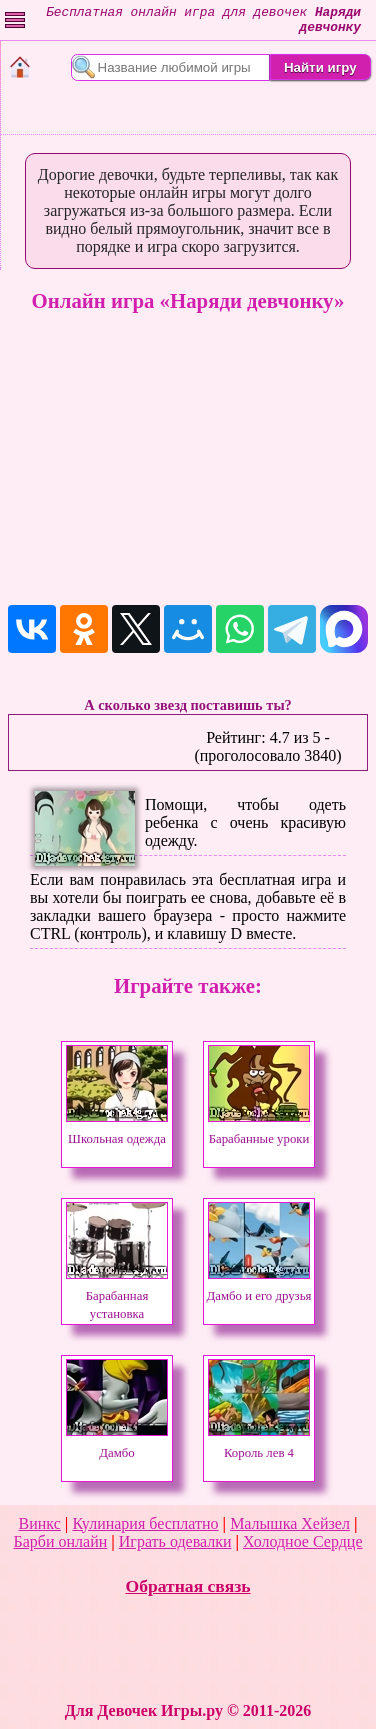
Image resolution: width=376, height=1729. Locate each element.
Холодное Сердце (302, 1541)
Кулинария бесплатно (145, 1523)
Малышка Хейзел (290, 1523)
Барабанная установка (117, 1296)
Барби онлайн (60, 1541)
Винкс (40, 1523)
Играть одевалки (175, 1541)
